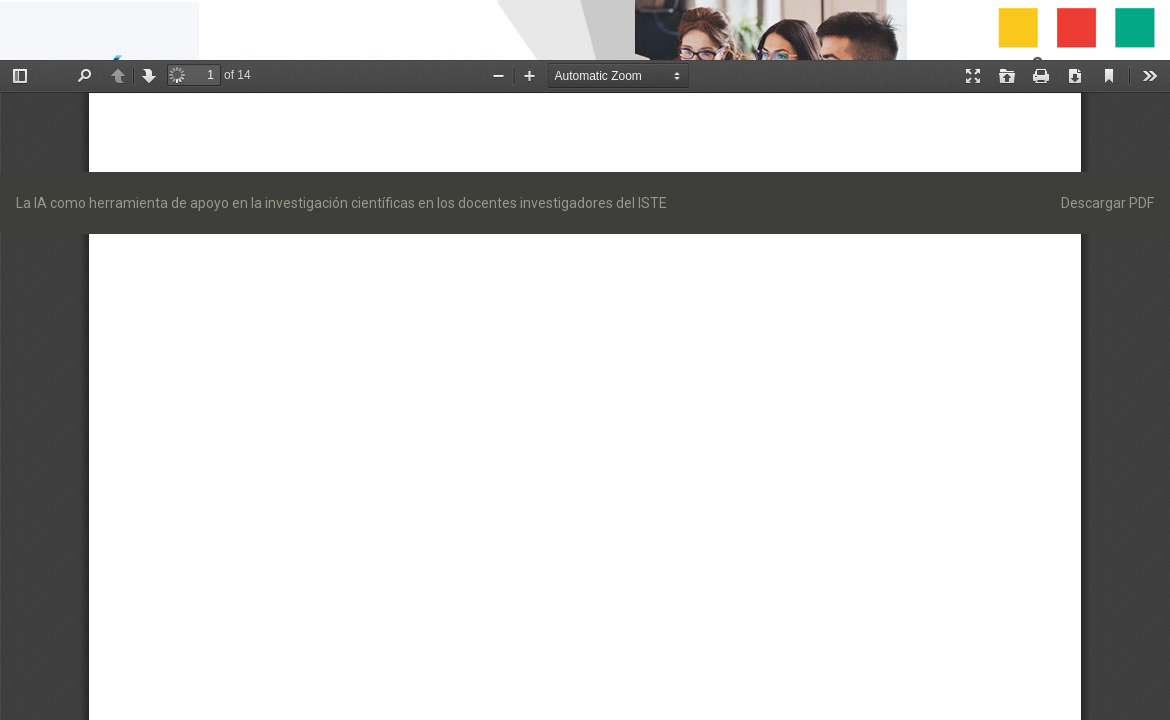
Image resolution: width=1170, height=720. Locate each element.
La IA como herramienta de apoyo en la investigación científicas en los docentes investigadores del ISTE (341, 203)
